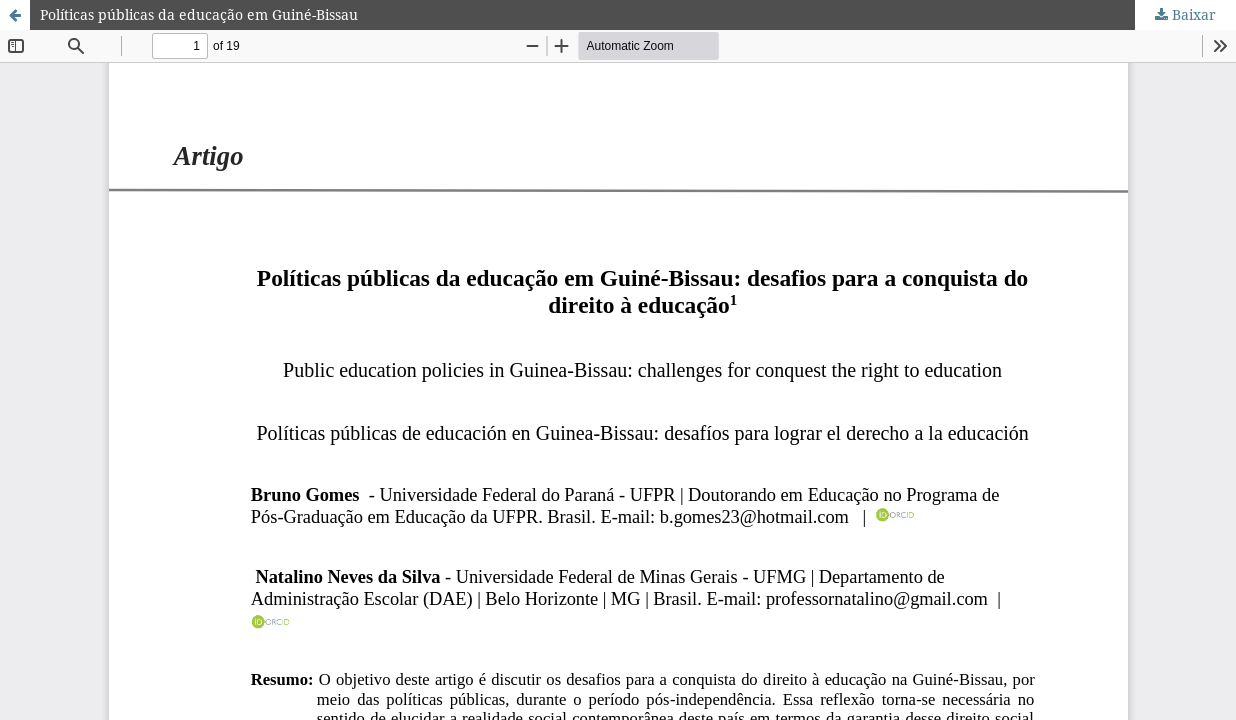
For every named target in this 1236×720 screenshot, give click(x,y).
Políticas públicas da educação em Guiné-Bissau (199, 14)
